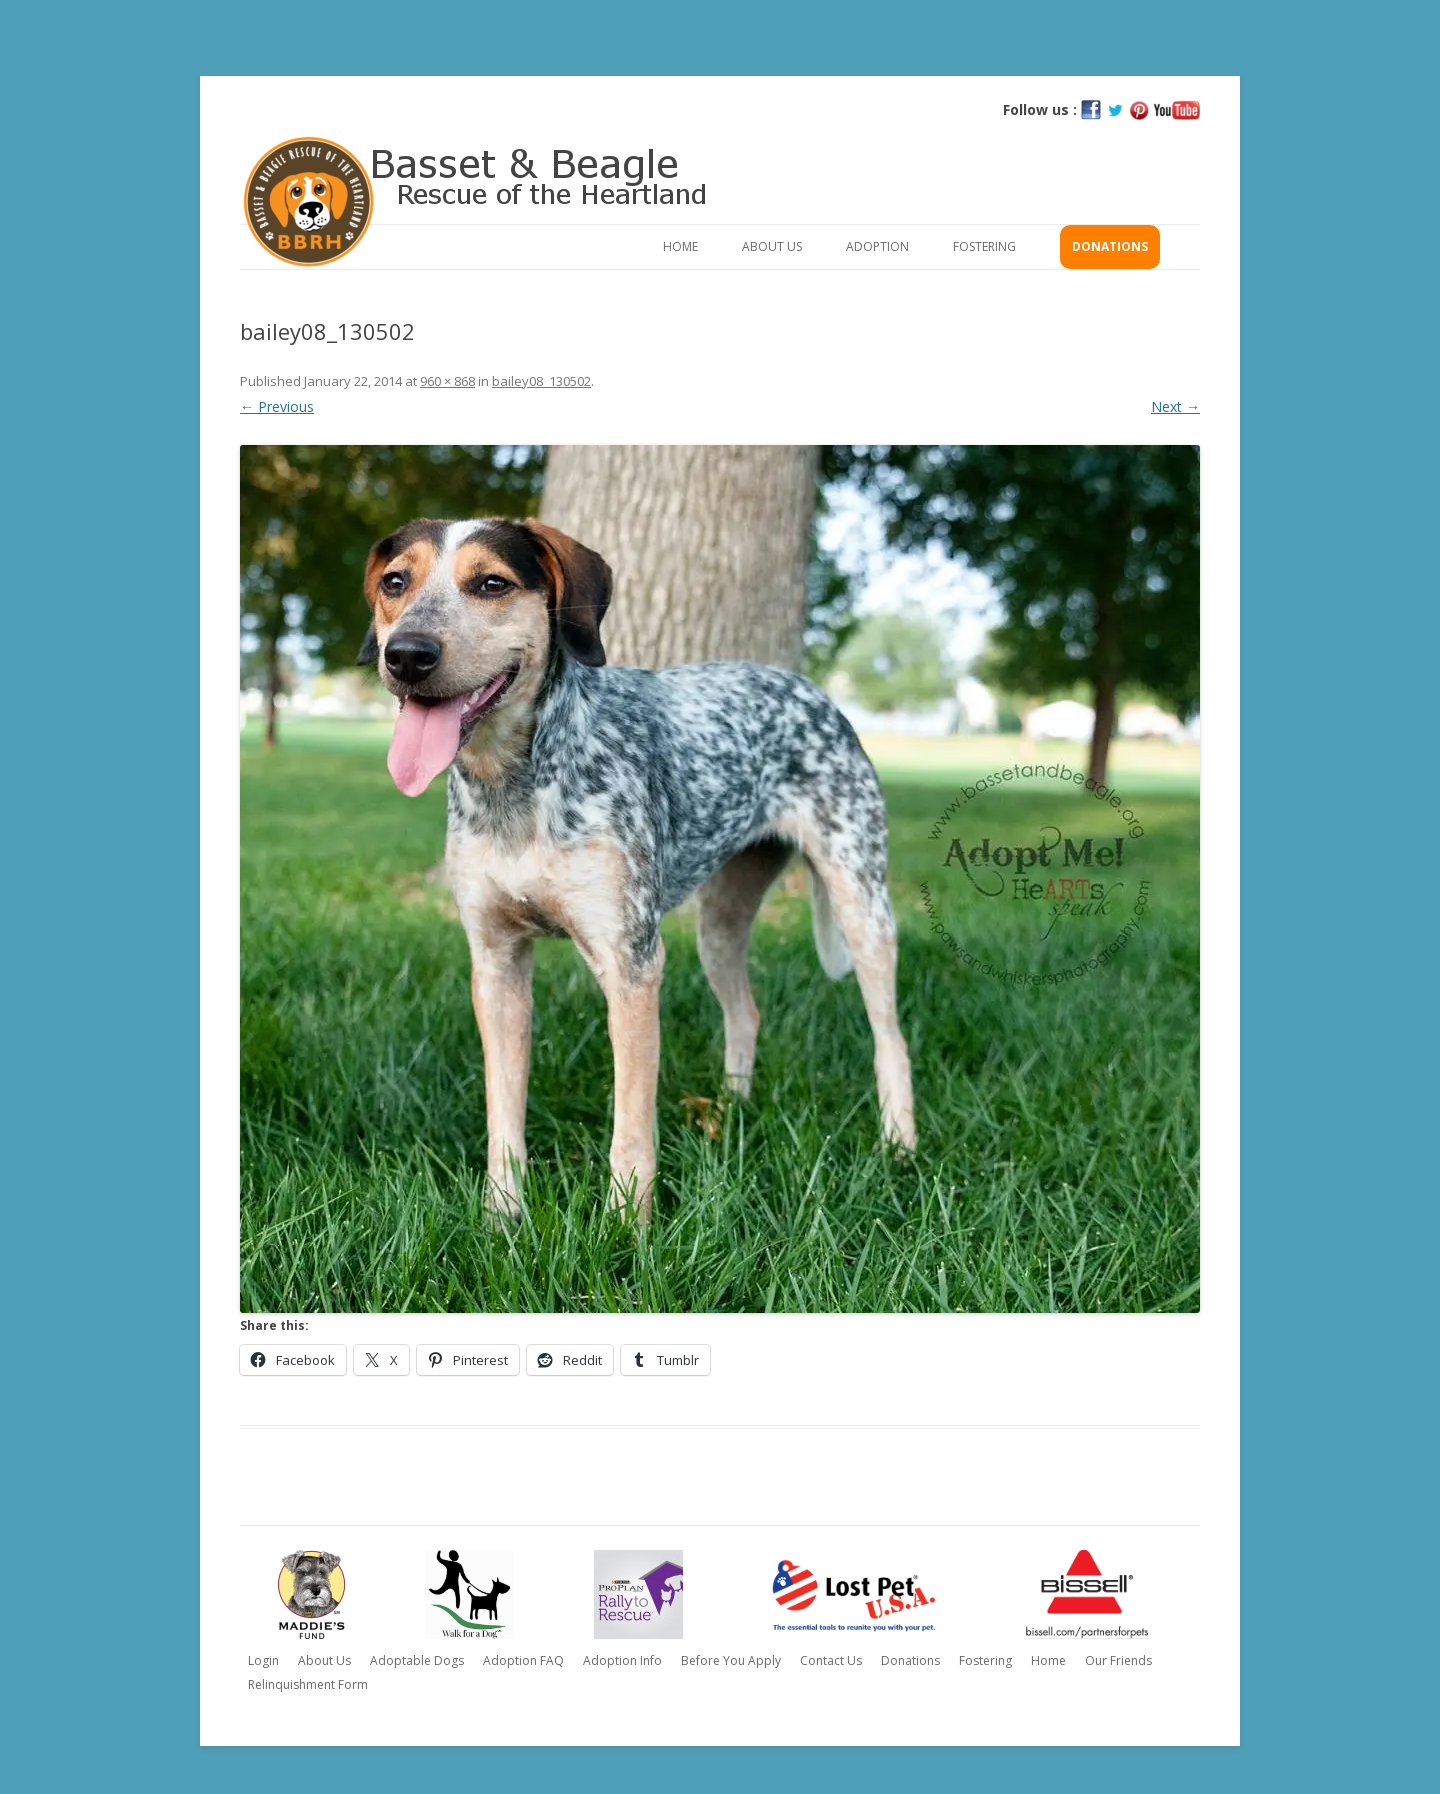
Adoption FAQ (523, 1660)
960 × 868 (447, 381)
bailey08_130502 (541, 381)
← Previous (277, 406)
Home (680, 246)
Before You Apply (731, 1660)
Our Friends (1118, 1660)
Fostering (984, 246)
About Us (772, 246)
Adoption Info (622, 1660)
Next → (1175, 406)
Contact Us (831, 1660)
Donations (1110, 246)
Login (263, 1660)
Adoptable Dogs (417, 1660)
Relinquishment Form (308, 1684)
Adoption (877, 246)
